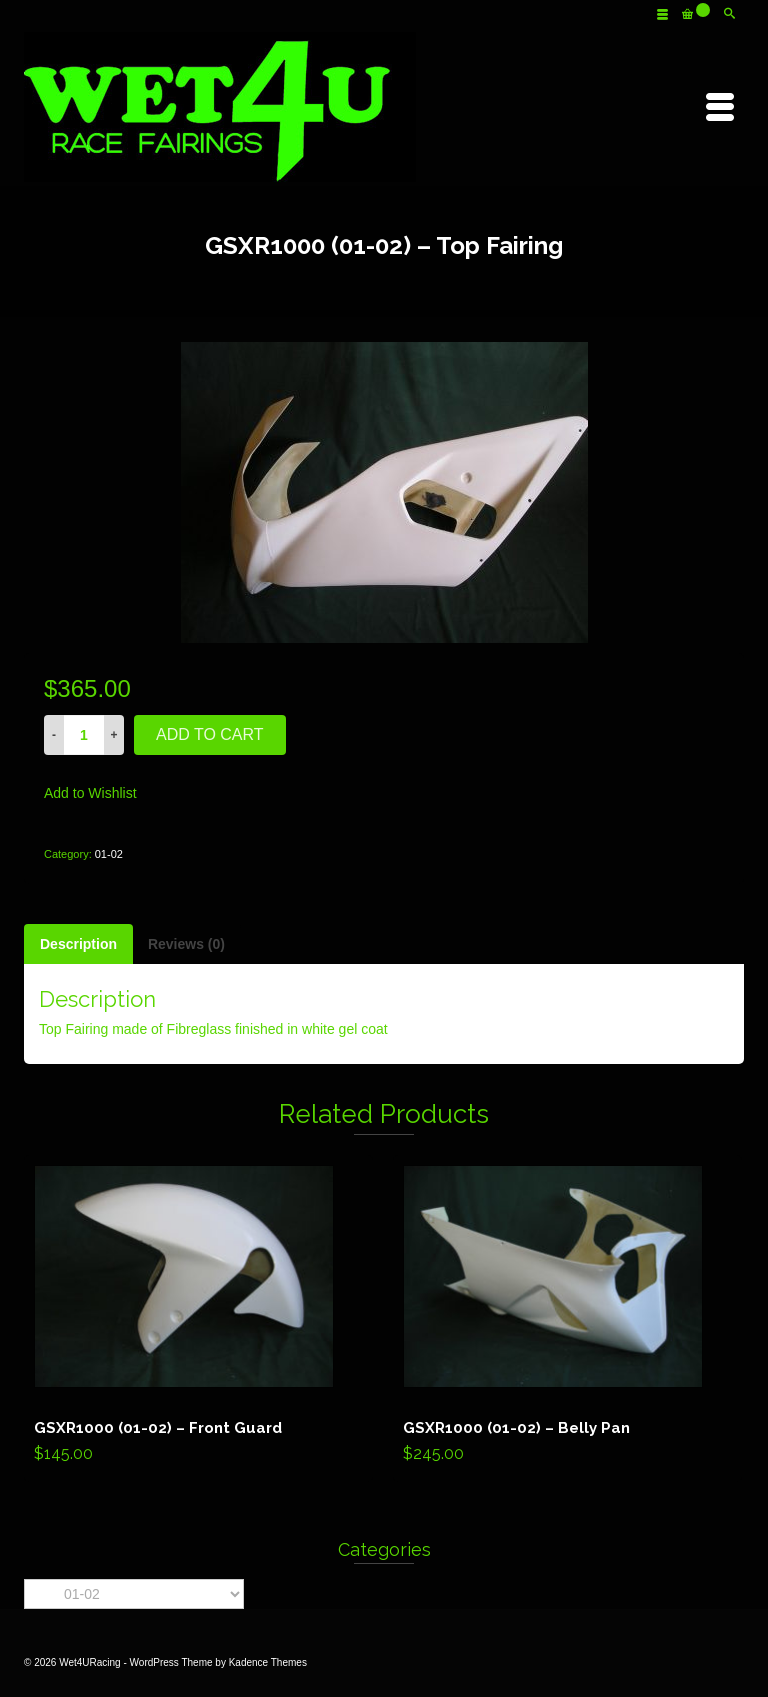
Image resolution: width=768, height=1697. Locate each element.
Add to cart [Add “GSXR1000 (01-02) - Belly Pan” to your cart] (567, 1319)
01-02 (109, 854)
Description (78, 944)
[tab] (78, 944)
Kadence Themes (268, 1662)
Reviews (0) (186, 944)
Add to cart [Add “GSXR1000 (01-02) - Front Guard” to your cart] (198, 1319)
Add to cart (210, 734)
